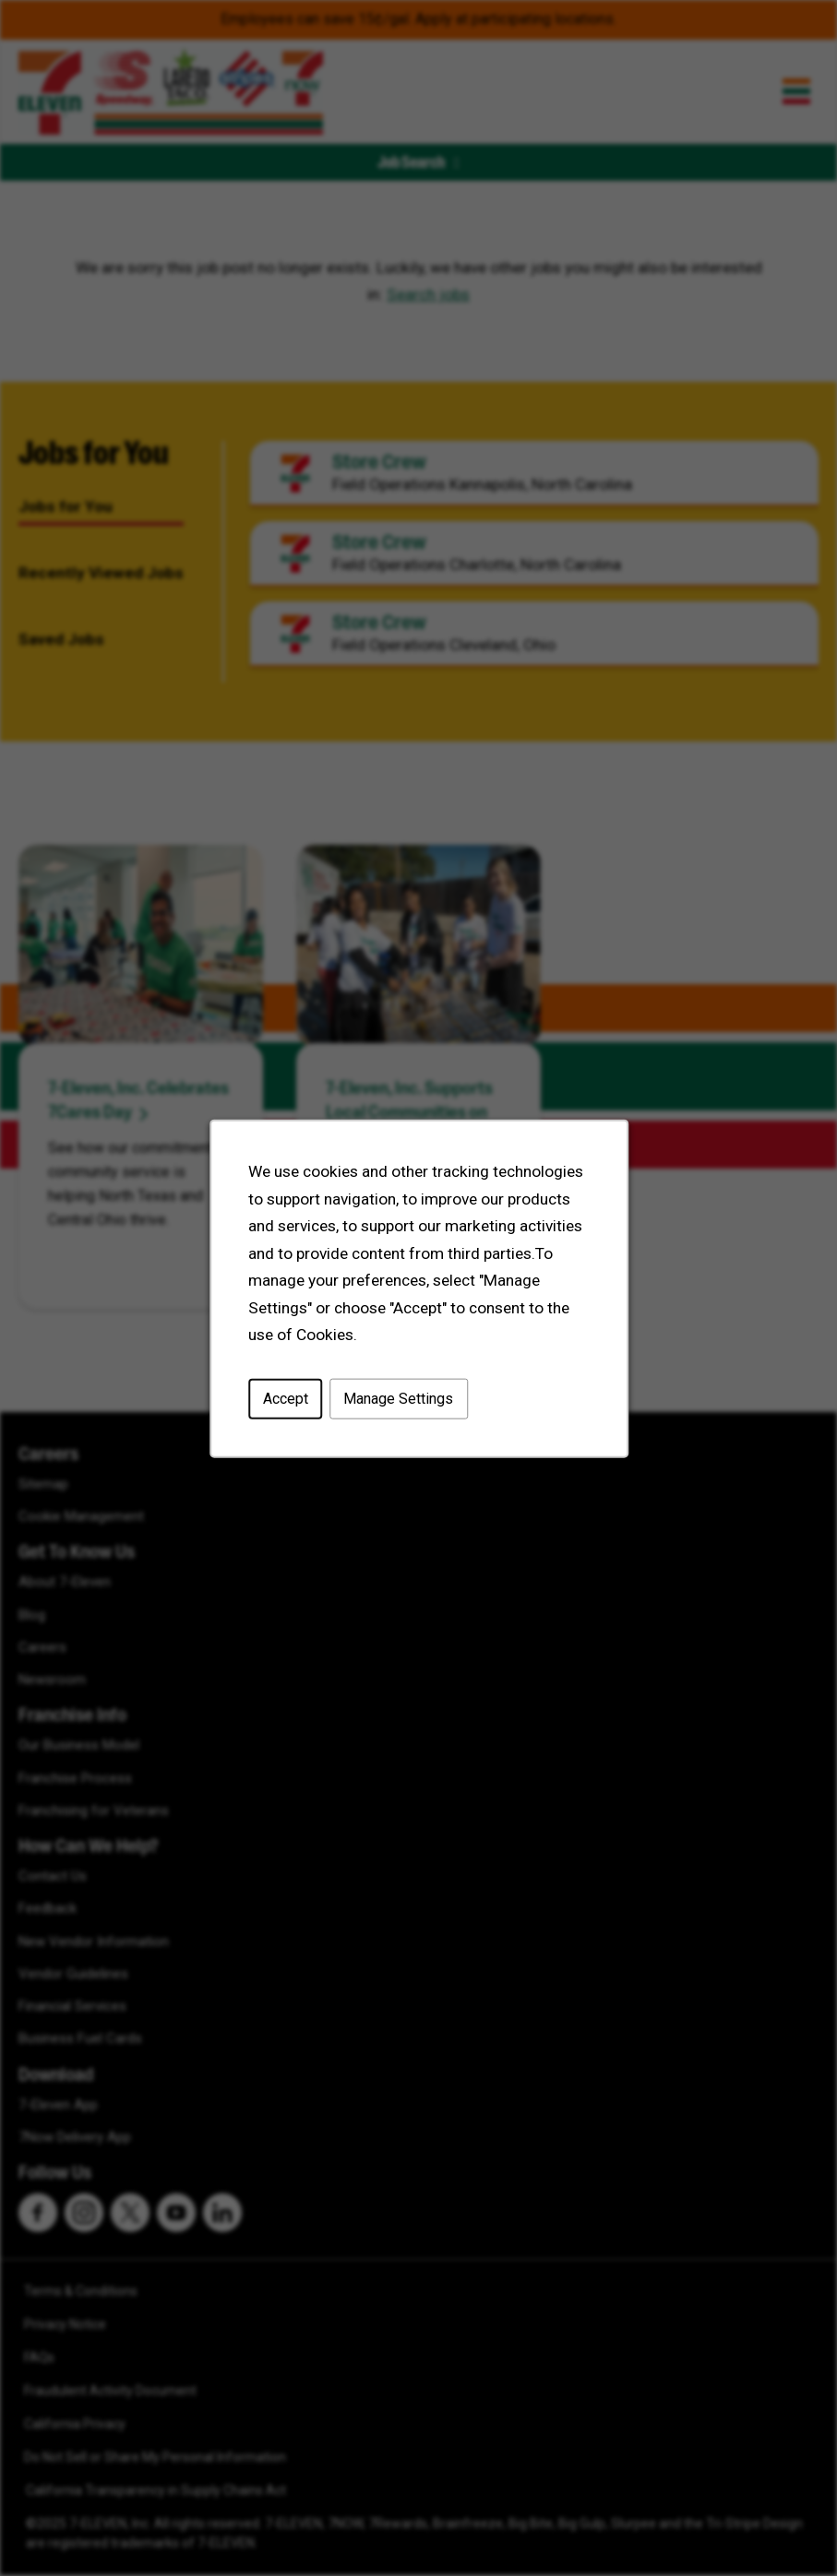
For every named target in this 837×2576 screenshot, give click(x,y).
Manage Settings (398, 1398)
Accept (284, 1398)
